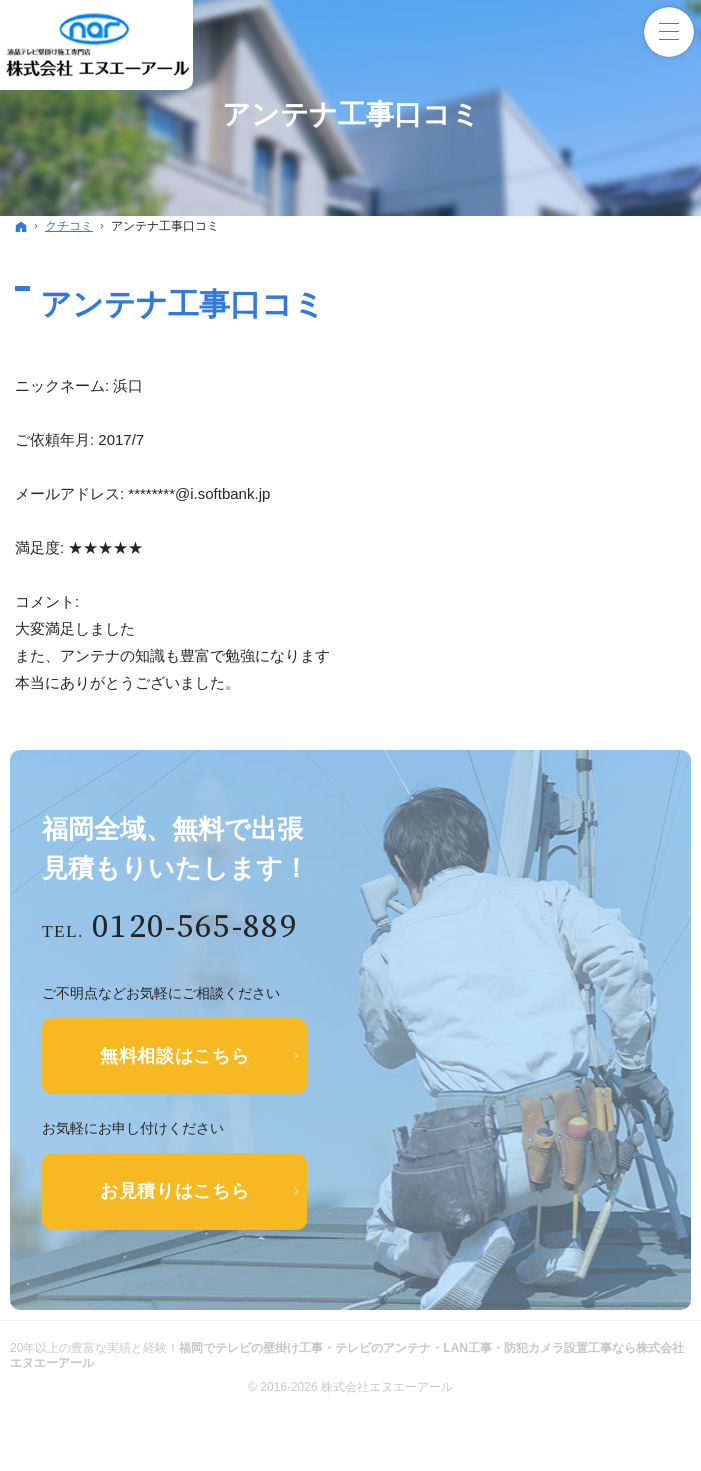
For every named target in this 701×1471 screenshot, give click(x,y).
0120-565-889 (195, 927)
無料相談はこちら (175, 1056)
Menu (669, 32)
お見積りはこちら (175, 1191)
